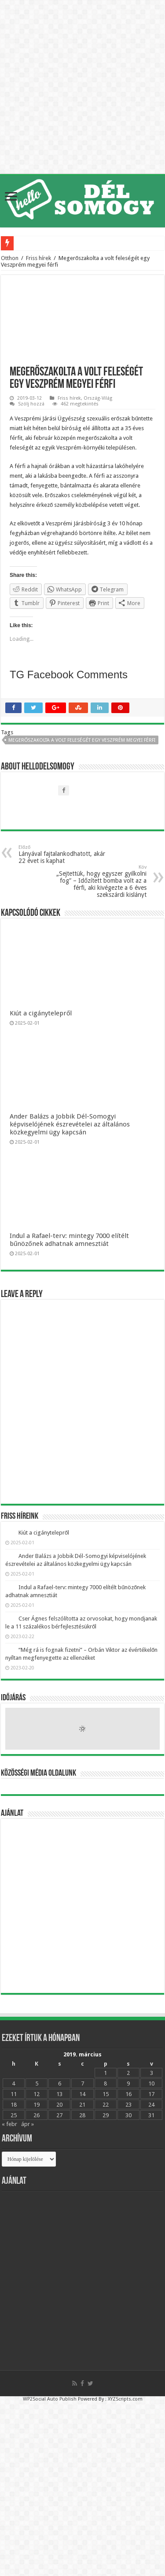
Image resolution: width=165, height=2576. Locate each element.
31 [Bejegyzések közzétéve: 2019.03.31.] (151, 2115)
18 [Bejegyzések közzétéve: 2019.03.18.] (14, 2104)
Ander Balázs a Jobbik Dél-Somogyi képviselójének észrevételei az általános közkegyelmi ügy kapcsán (70, 1124)
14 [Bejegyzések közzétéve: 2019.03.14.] (82, 2094)
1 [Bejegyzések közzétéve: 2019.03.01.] (105, 2073)
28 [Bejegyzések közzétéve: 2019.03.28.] (82, 2115)
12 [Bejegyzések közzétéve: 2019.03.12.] (36, 2094)
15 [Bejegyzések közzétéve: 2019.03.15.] (106, 2094)
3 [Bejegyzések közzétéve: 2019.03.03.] (151, 2073)
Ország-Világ (98, 398)
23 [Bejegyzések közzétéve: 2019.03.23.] (128, 2104)
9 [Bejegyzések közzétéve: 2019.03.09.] (128, 2083)
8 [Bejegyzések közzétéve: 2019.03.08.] (105, 2083)
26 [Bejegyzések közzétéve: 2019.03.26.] (36, 2115)
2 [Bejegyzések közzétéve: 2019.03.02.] (128, 2073)
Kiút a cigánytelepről (41, 1013)
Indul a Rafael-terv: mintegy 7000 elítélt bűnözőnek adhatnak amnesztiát (69, 1240)
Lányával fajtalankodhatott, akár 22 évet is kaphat (63, 854)
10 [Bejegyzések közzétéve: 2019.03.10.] (151, 2083)
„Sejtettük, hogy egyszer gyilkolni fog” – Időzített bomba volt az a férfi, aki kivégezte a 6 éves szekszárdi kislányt (101, 881)
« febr (9, 2124)
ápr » (27, 2124)
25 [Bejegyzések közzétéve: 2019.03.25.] (14, 2115)
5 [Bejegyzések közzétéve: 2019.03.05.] (36, 2083)
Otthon (9, 258)
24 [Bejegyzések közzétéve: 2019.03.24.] (151, 2104)
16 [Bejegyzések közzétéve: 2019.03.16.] (128, 2094)
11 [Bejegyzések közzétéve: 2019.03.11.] (14, 2094)
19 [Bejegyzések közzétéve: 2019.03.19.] (36, 2104)
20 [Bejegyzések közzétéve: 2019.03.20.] (59, 2104)
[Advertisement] (82, 1906)
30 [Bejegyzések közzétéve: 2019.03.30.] (128, 2115)
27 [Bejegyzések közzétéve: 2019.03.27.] (59, 2115)
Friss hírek (38, 258)
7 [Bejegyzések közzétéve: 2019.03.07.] (82, 2083)
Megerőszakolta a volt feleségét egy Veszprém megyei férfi (82, 740)
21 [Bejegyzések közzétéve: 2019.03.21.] (82, 2104)
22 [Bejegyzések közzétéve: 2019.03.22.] (106, 2104)
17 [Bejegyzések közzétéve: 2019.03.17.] (151, 2094)
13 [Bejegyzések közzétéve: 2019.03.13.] (59, 2094)
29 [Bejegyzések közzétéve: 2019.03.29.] (106, 2115)
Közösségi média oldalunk (38, 1773)
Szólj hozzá (31, 404)
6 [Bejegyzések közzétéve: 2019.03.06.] (59, 2083)
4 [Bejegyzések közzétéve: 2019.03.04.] (13, 2083)
